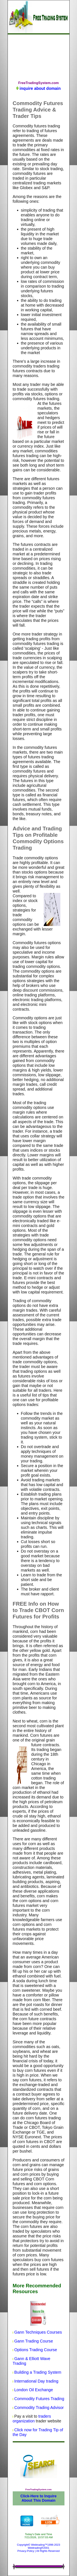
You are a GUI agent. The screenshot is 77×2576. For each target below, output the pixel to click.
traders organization (32, 2418)
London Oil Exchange (33, 2390)
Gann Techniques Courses (38, 2332)
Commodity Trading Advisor (39, 2407)
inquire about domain (38, 88)
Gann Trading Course (33, 2341)
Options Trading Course (35, 2349)
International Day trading (36, 2381)
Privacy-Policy (25, 2550)
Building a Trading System (37, 2372)
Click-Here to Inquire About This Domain (38, 2498)
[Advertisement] (38, 57)
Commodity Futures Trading (39, 2398)
